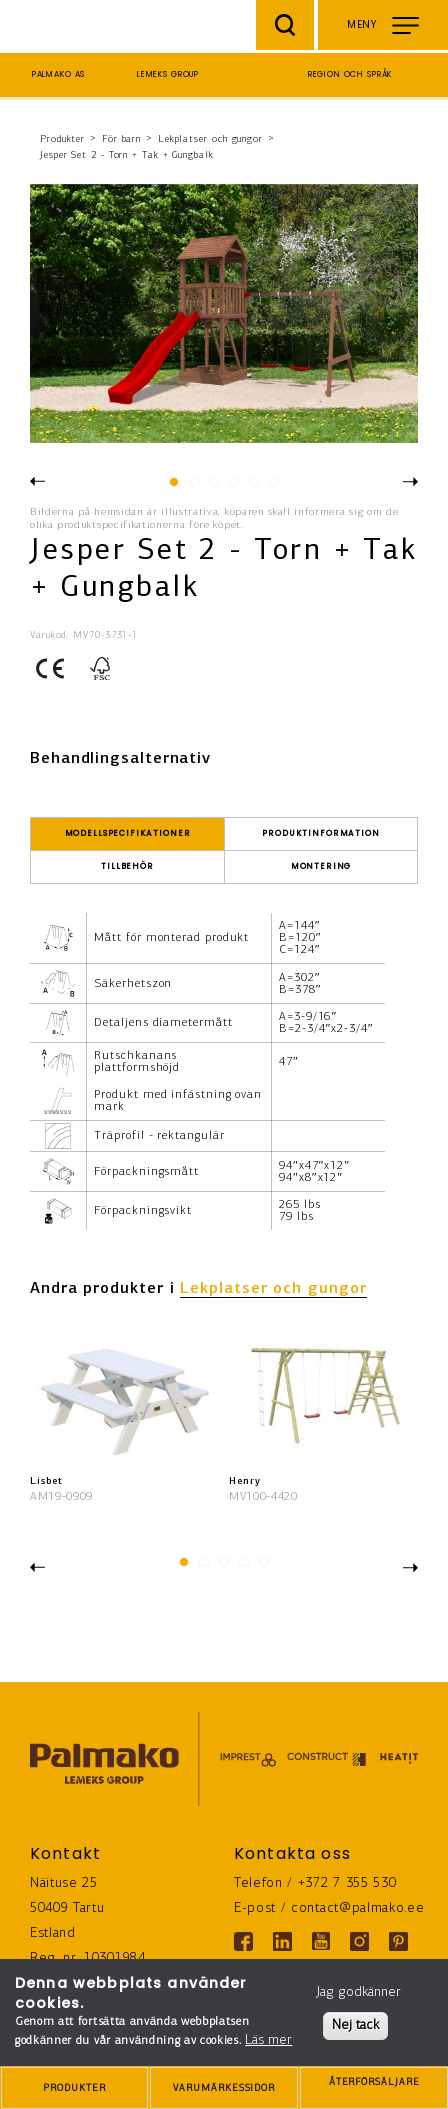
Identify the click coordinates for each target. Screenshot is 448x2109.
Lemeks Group (168, 74)
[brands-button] (224, 2088)
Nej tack (355, 2025)
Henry (245, 1481)
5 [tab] (252, 486)
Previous (37, 480)
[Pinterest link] (398, 1941)
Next (410, 483)
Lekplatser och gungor (210, 139)
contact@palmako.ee (357, 1908)
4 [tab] (232, 486)
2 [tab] (192, 486)
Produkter (62, 139)
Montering (321, 866)
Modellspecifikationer (128, 833)
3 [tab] (212, 486)
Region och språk (350, 74)
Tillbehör (127, 866)
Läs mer (268, 2040)
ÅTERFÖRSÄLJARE (374, 2089)
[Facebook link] (243, 1941)
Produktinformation (320, 833)
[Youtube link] (321, 1941)
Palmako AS (59, 74)
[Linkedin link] (282, 1941)
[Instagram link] (359, 1941)
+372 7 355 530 (347, 1883)
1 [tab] (172, 486)
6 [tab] (272, 486)
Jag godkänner (358, 1992)
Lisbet (46, 1481)
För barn (121, 139)
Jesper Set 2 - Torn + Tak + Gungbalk (127, 155)
